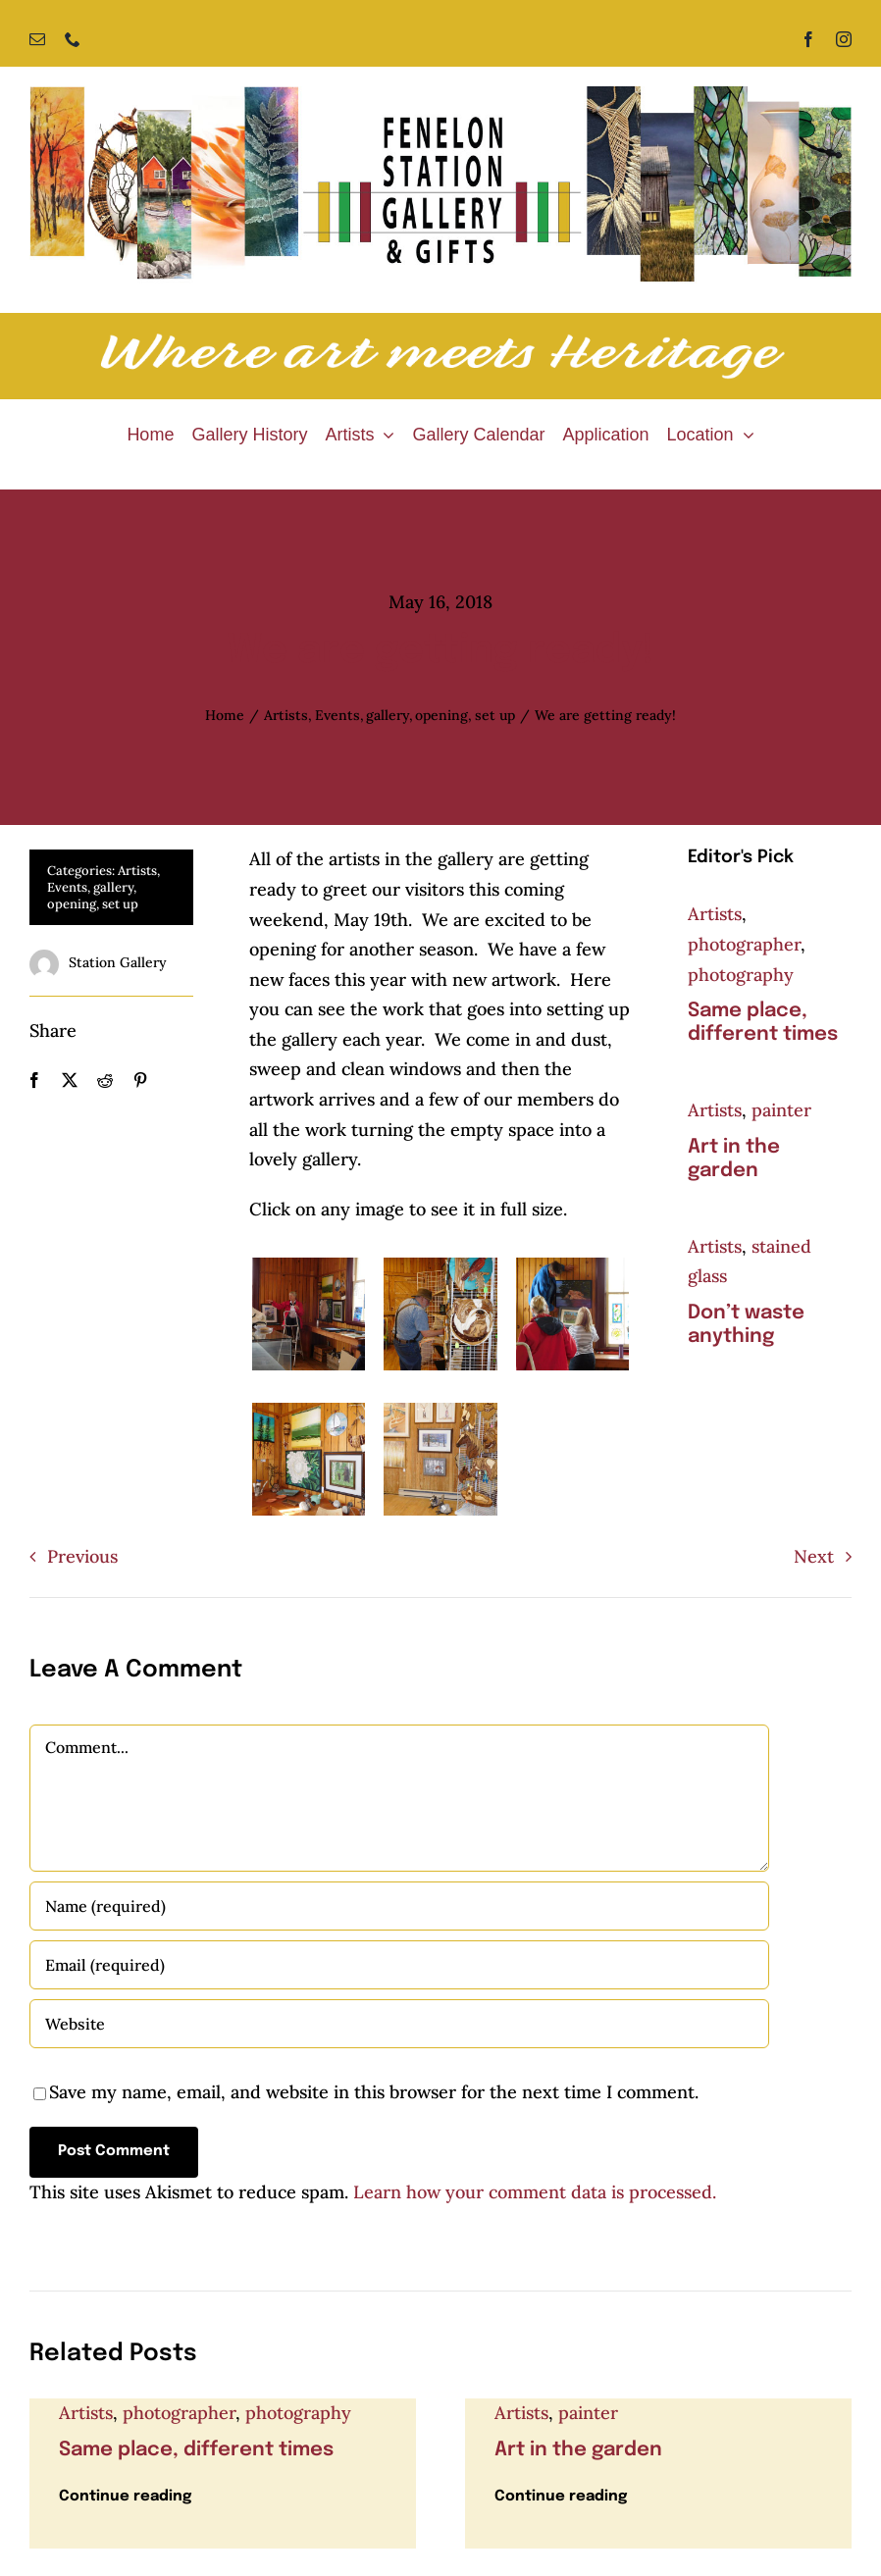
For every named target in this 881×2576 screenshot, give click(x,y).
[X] (69, 1080)
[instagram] (844, 39)
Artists (137, 870)
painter (781, 1110)
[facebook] (808, 39)
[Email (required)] (399, 1964)
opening (71, 904)
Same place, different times (196, 2450)
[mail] (37, 39)
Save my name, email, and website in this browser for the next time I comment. (374, 2092)
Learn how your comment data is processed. (534, 2192)
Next (814, 1556)
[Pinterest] (140, 1080)
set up (120, 904)
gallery (113, 887)
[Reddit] (105, 1080)
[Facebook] (34, 1080)
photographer (744, 944)
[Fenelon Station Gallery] (440, 94)
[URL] (399, 2023)
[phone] (72, 39)
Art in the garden (578, 2450)
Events (67, 887)
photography (741, 974)
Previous (82, 1556)
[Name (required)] (399, 1906)
